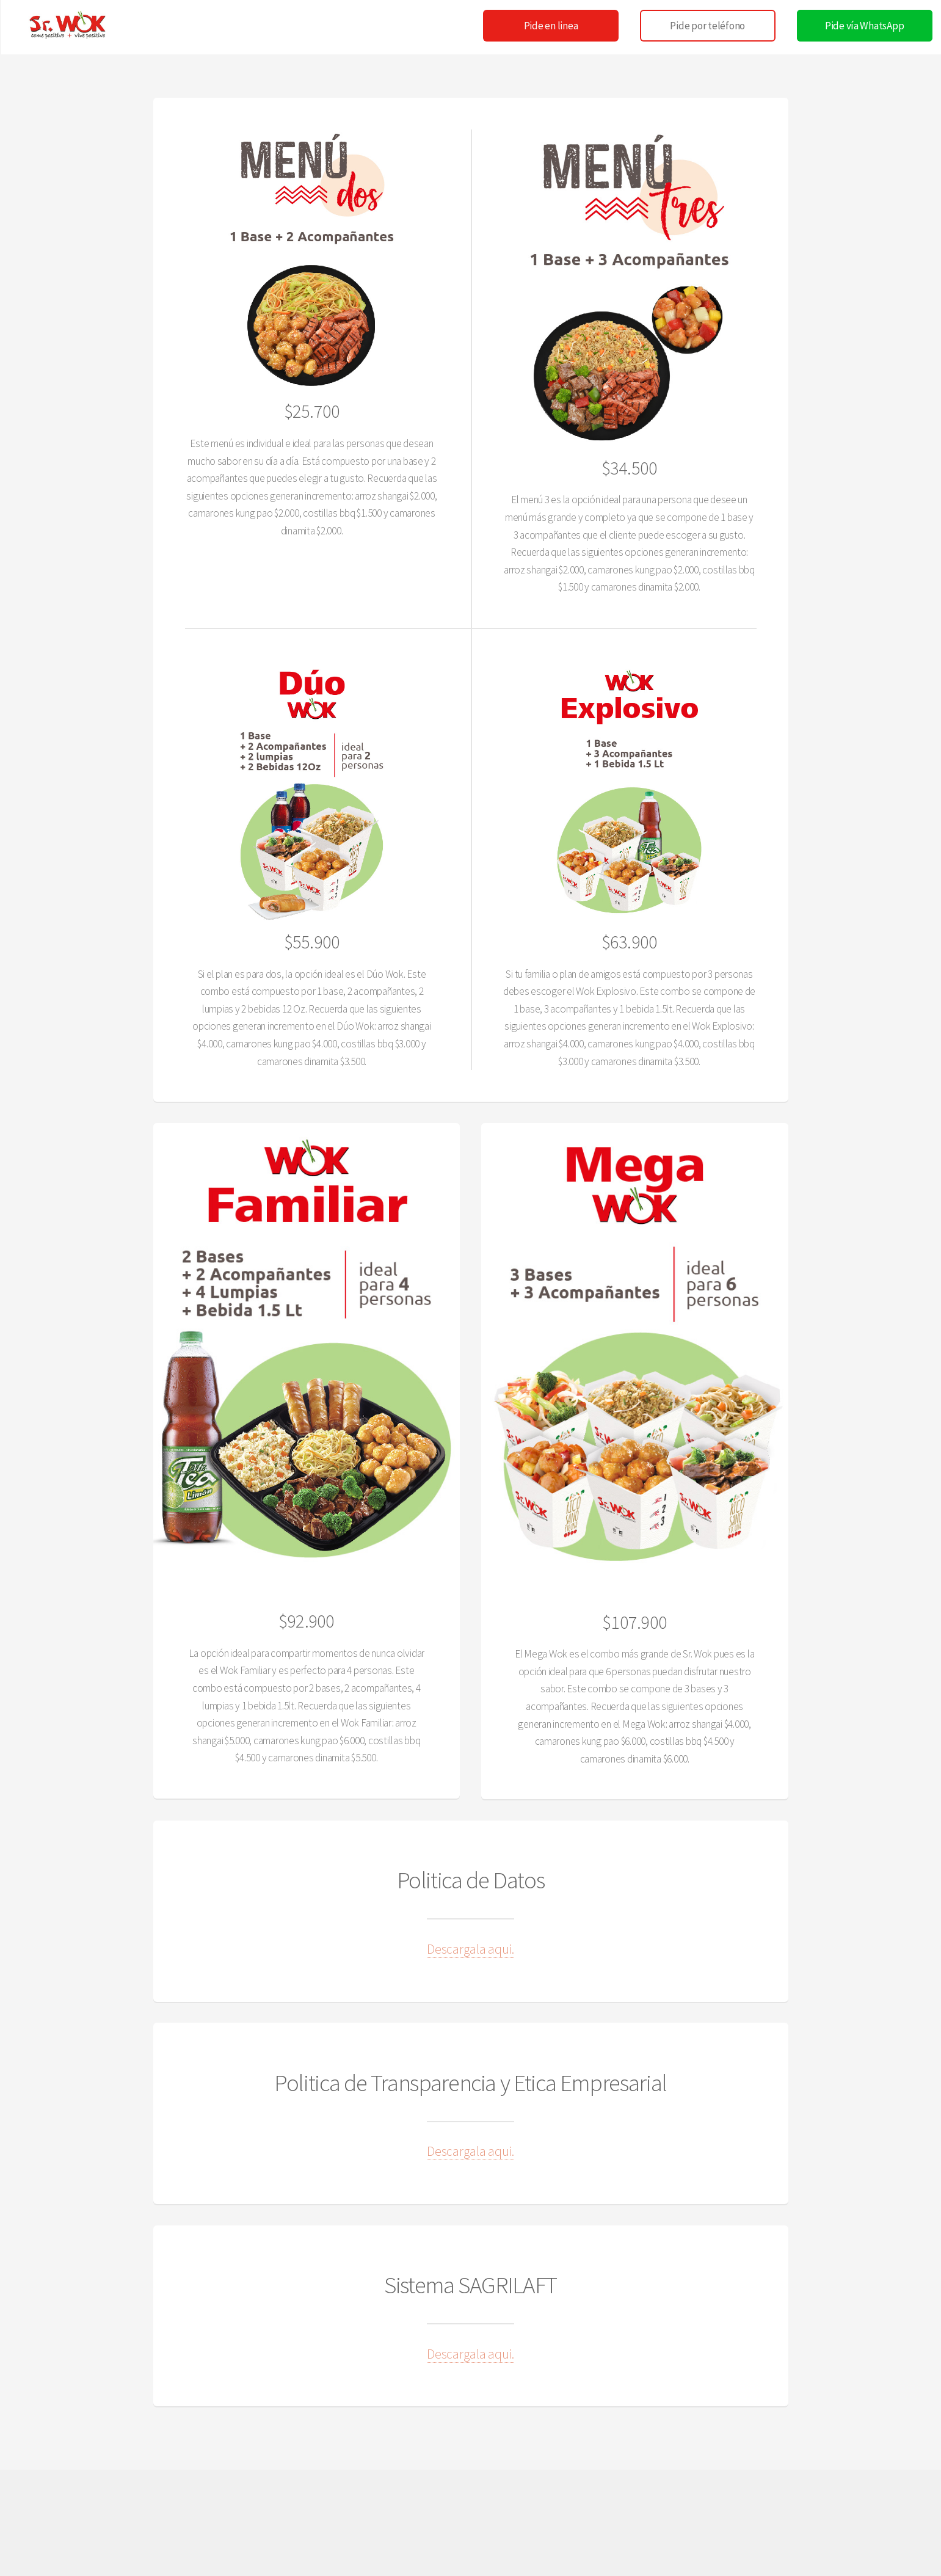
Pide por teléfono (707, 25)
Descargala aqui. (470, 1949)
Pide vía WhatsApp (864, 25)
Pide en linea (551, 25)
